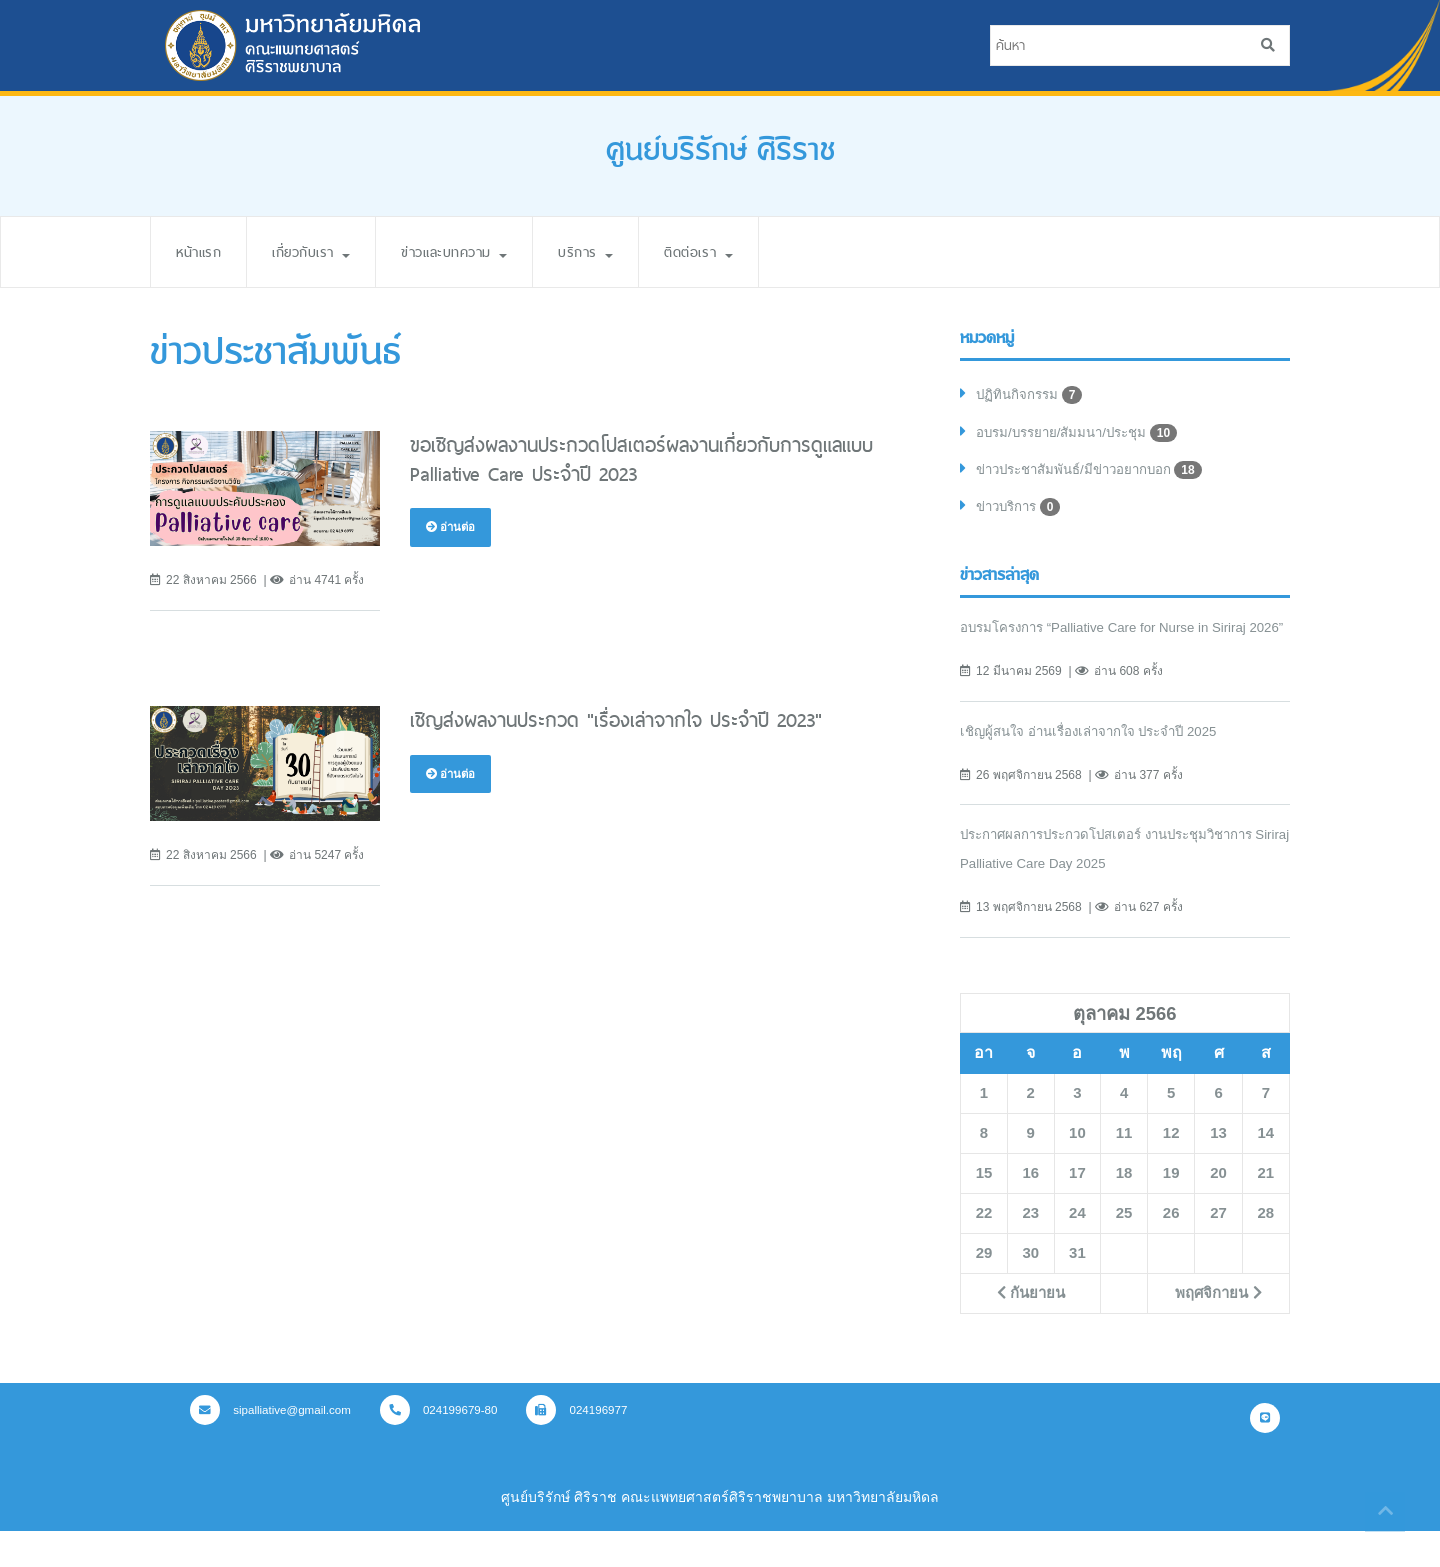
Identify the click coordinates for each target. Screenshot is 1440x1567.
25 (1124, 1248)
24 (1077, 1248)
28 (1266, 1248)
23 (1031, 1248)
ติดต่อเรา (741, 251)
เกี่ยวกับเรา (324, 251)
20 (1218, 1208)
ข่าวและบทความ (480, 251)
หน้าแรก (202, 251)
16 (1031, 1208)
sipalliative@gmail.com (274, 1445)
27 (1218, 1248)
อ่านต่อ (452, 527)
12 (1171, 1168)
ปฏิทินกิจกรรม (1031, 396)
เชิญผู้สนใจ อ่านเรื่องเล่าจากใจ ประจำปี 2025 (1098, 766)
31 (1077, 1288)
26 (1171, 1248)
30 (1031, 1288)
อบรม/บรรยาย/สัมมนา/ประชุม (1083, 435)
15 (984, 1208)
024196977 (590, 1445)
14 (1266, 1168)
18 (1124, 1208)
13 (1218, 1168)
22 (984, 1248)
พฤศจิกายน (1218, 1328)
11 (1124, 1168)
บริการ (621, 251)
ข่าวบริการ (1022, 513)
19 (1171, 1208)
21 (1266, 1208)
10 (1077, 1168)
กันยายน (1030, 1328)
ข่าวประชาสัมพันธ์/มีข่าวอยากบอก (1097, 474)
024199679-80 (448, 1445)
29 (984, 1288)
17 (1077, 1208)
